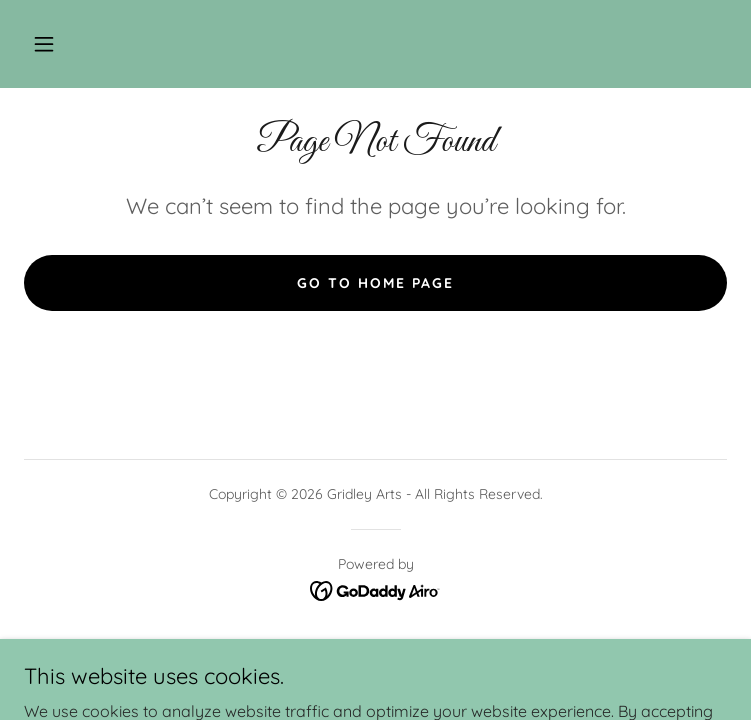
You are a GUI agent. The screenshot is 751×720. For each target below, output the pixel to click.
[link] (375, 589)
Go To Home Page (375, 283)
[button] (44, 44)
